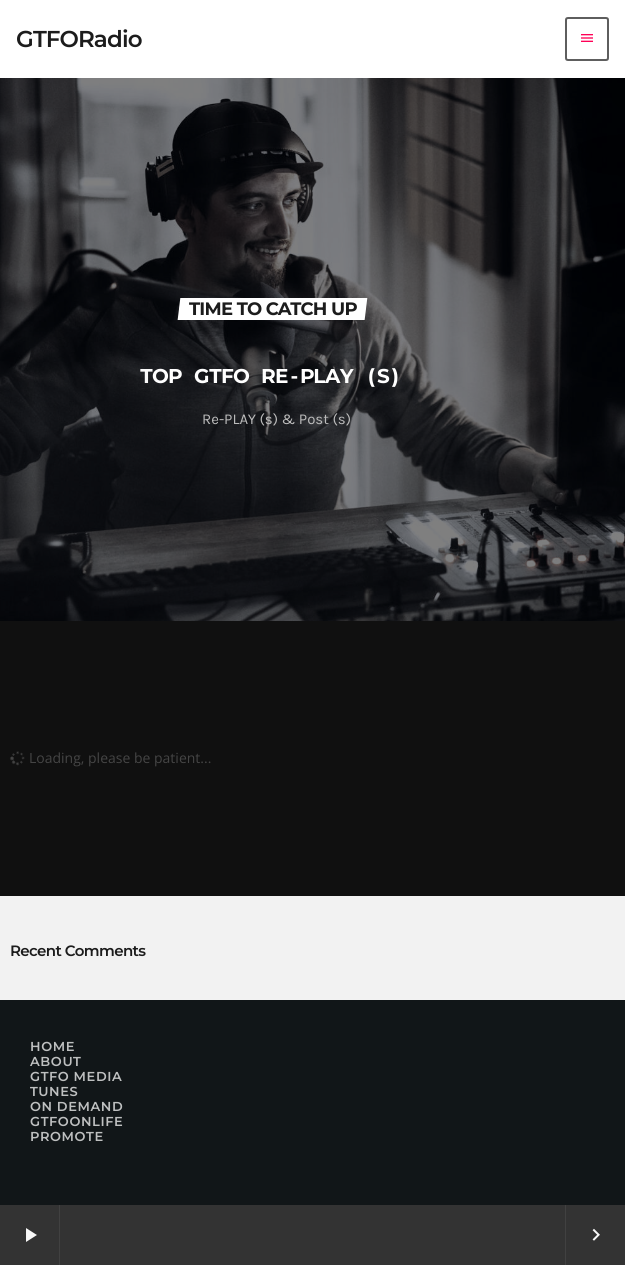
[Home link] (79, 39)
